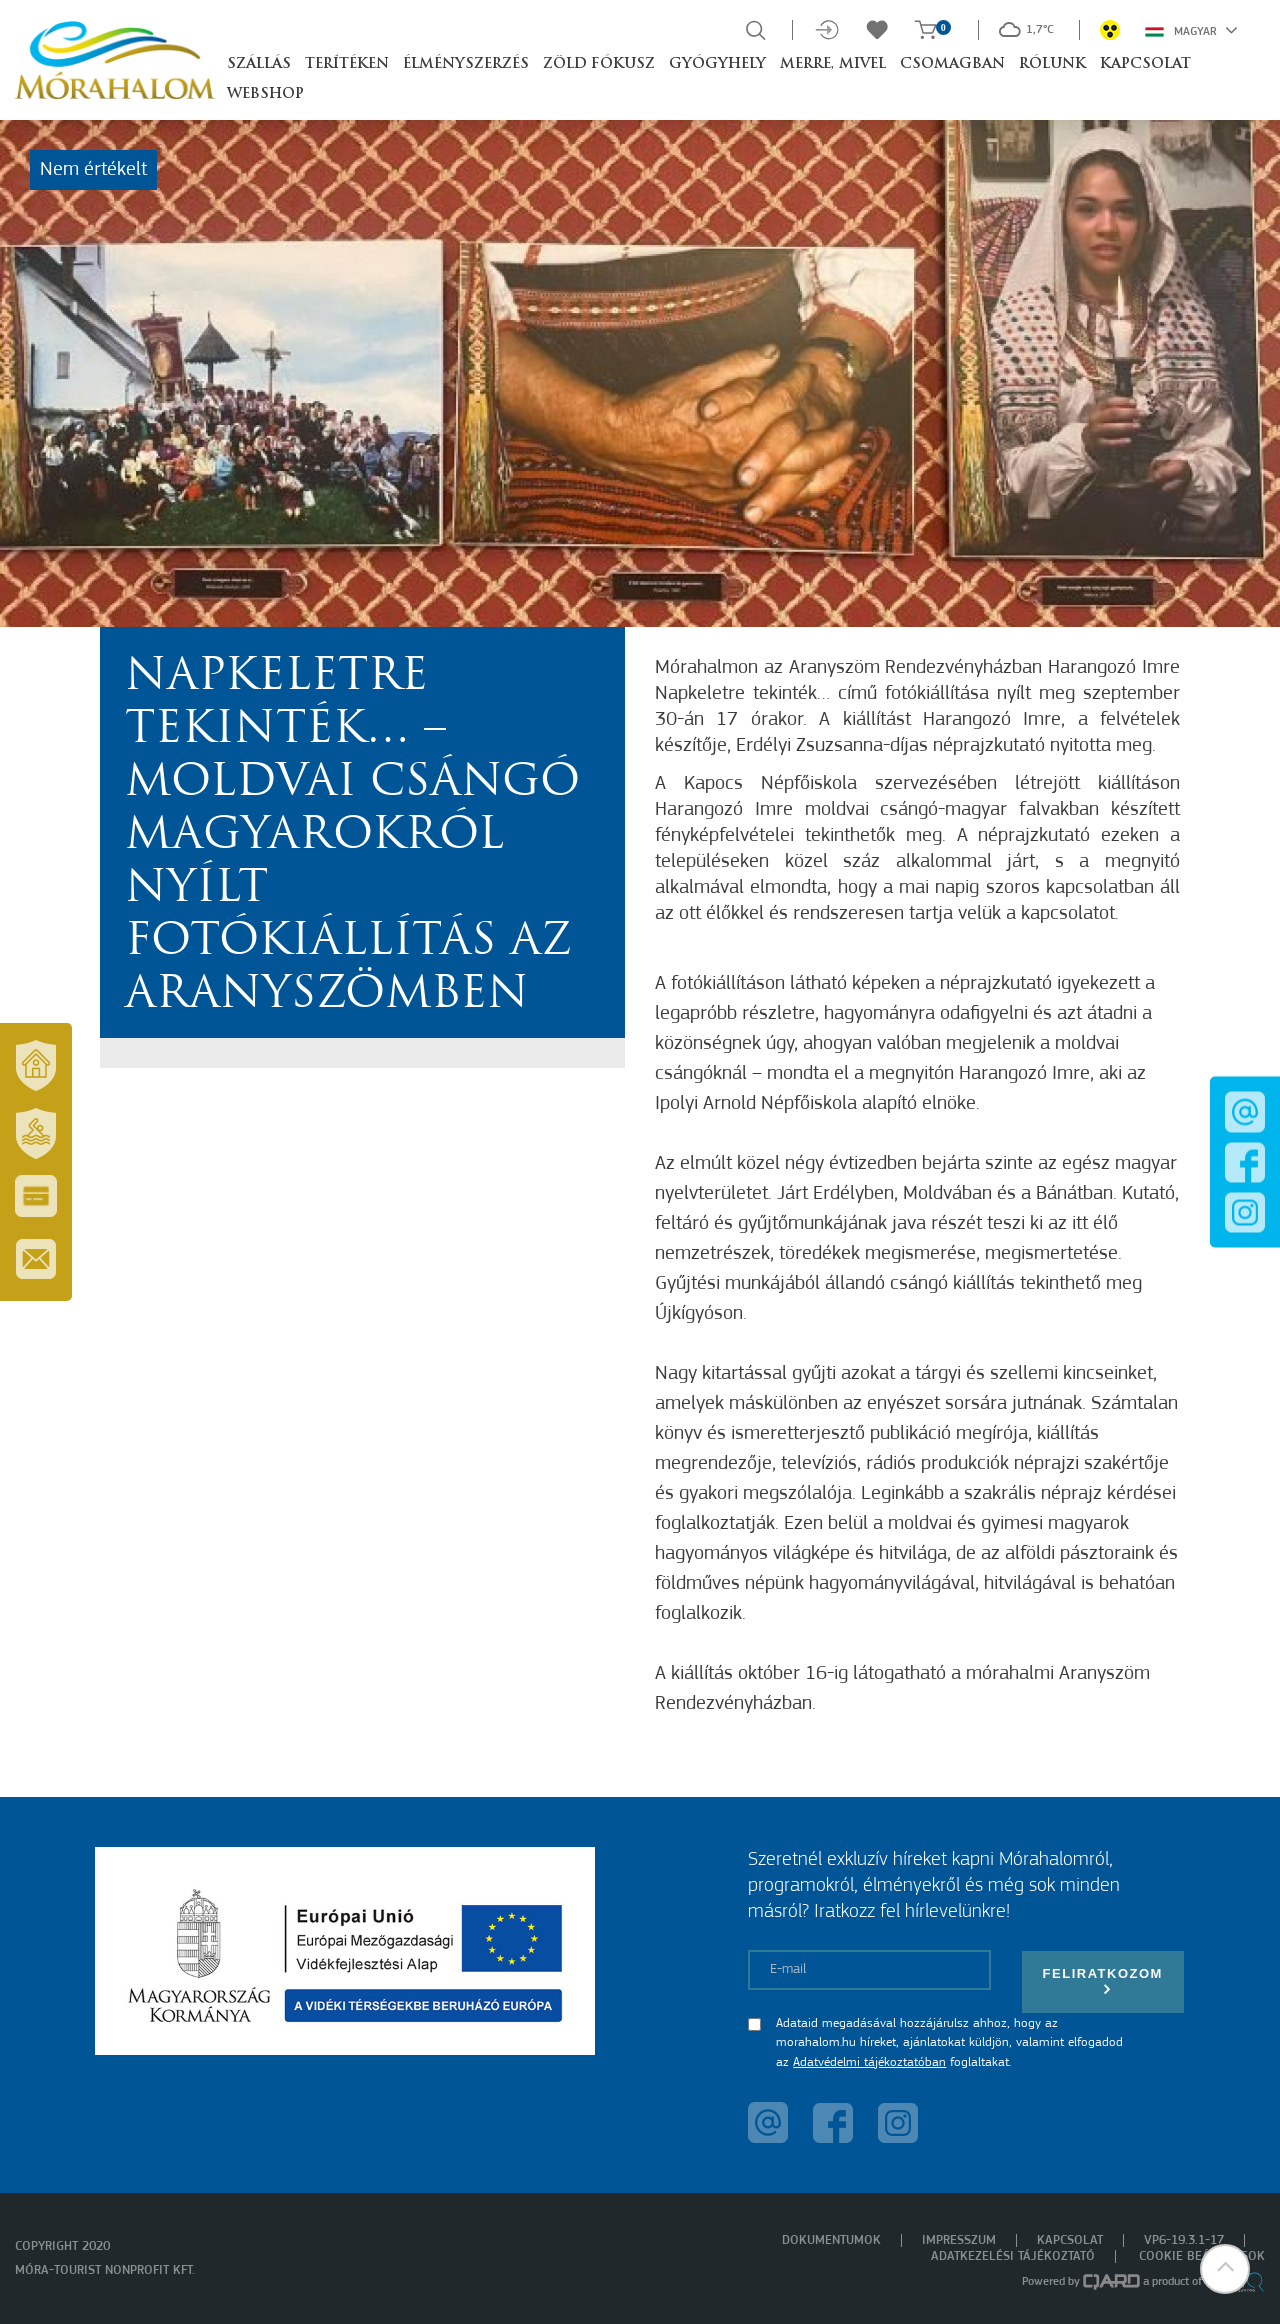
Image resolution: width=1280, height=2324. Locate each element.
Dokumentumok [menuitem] (831, 2240)
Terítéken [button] (347, 64)
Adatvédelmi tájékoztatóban (869, 2062)
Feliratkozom (1103, 1981)
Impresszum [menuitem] (959, 2240)
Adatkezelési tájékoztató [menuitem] (1013, 2256)
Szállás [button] (259, 64)
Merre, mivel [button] (833, 64)
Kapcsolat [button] (1145, 64)
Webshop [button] (265, 94)
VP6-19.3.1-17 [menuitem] (1184, 2240)
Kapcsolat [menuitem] (1070, 2240)
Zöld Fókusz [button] (599, 64)
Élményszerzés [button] (466, 64)
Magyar (1191, 30)
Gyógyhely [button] (717, 64)
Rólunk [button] (1052, 64)
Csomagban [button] (952, 64)
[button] (1225, 2269)
